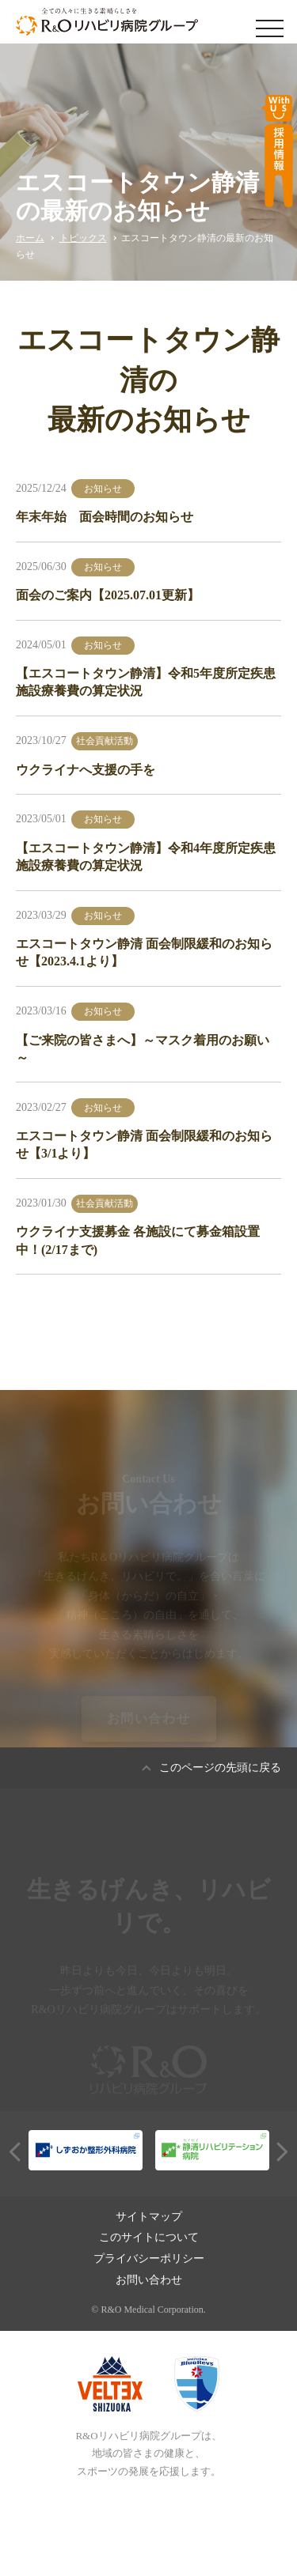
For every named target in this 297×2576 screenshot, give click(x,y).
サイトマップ (149, 2217)
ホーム (30, 238)
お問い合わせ (149, 1721)
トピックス (83, 238)
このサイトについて (149, 2237)
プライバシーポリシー (148, 2258)
